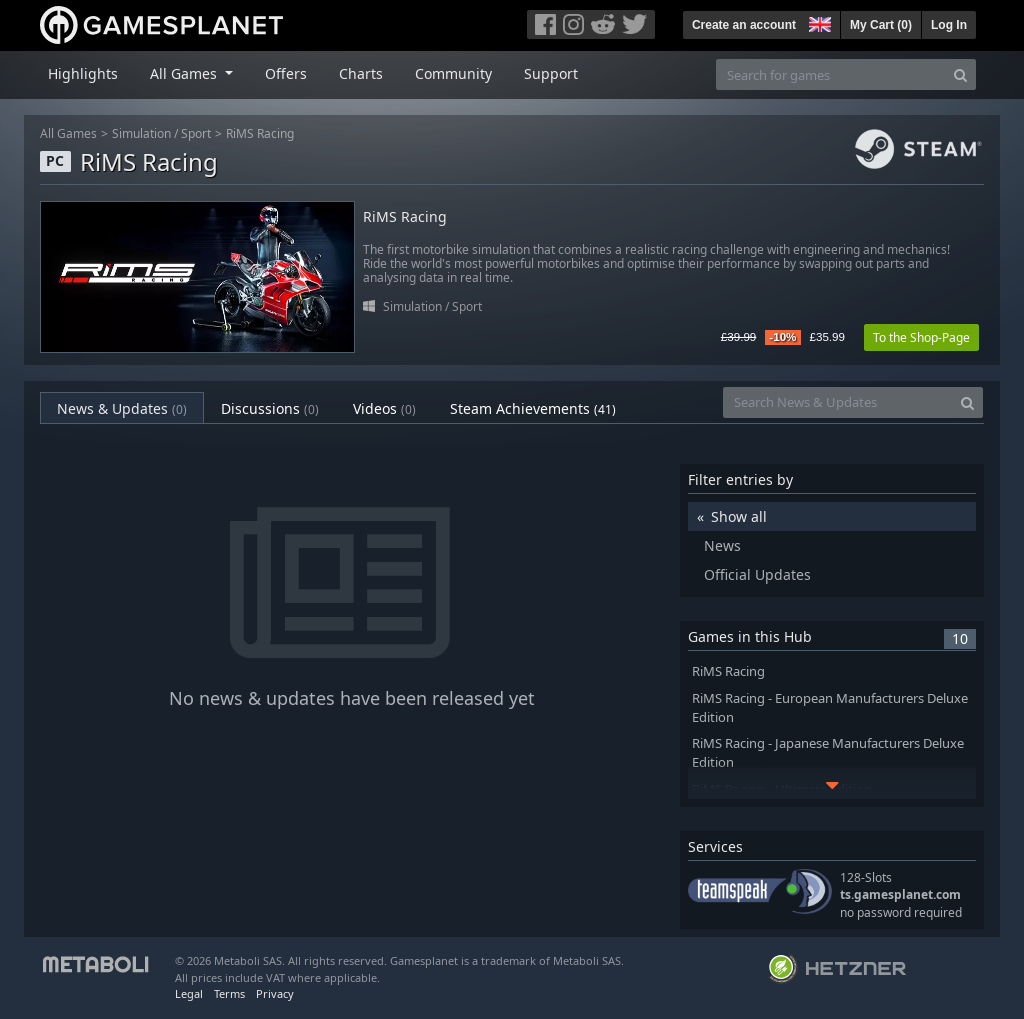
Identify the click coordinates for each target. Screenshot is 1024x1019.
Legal (189, 993)
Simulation (141, 133)
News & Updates (122, 408)
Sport (196, 133)
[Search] (960, 74)
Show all (739, 516)
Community (453, 73)
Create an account (744, 25)
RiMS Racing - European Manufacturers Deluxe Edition (830, 708)
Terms (229, 993)
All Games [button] (185, 73)
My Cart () (881, 25)
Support (551, 73)
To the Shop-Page (921, 337)
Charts (361, 73)
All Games (68, 133)
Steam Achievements (533, 408)
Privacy (275, 993)
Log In (949, 25)
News (722, 545)
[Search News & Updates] (838, 402)
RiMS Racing (260, 133)
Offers (286, 73)
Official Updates (757, 574)
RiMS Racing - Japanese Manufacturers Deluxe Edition (828, 753)
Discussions (270, 408)
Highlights (83, 73)
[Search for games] (831, 74)
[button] (818, 22)
